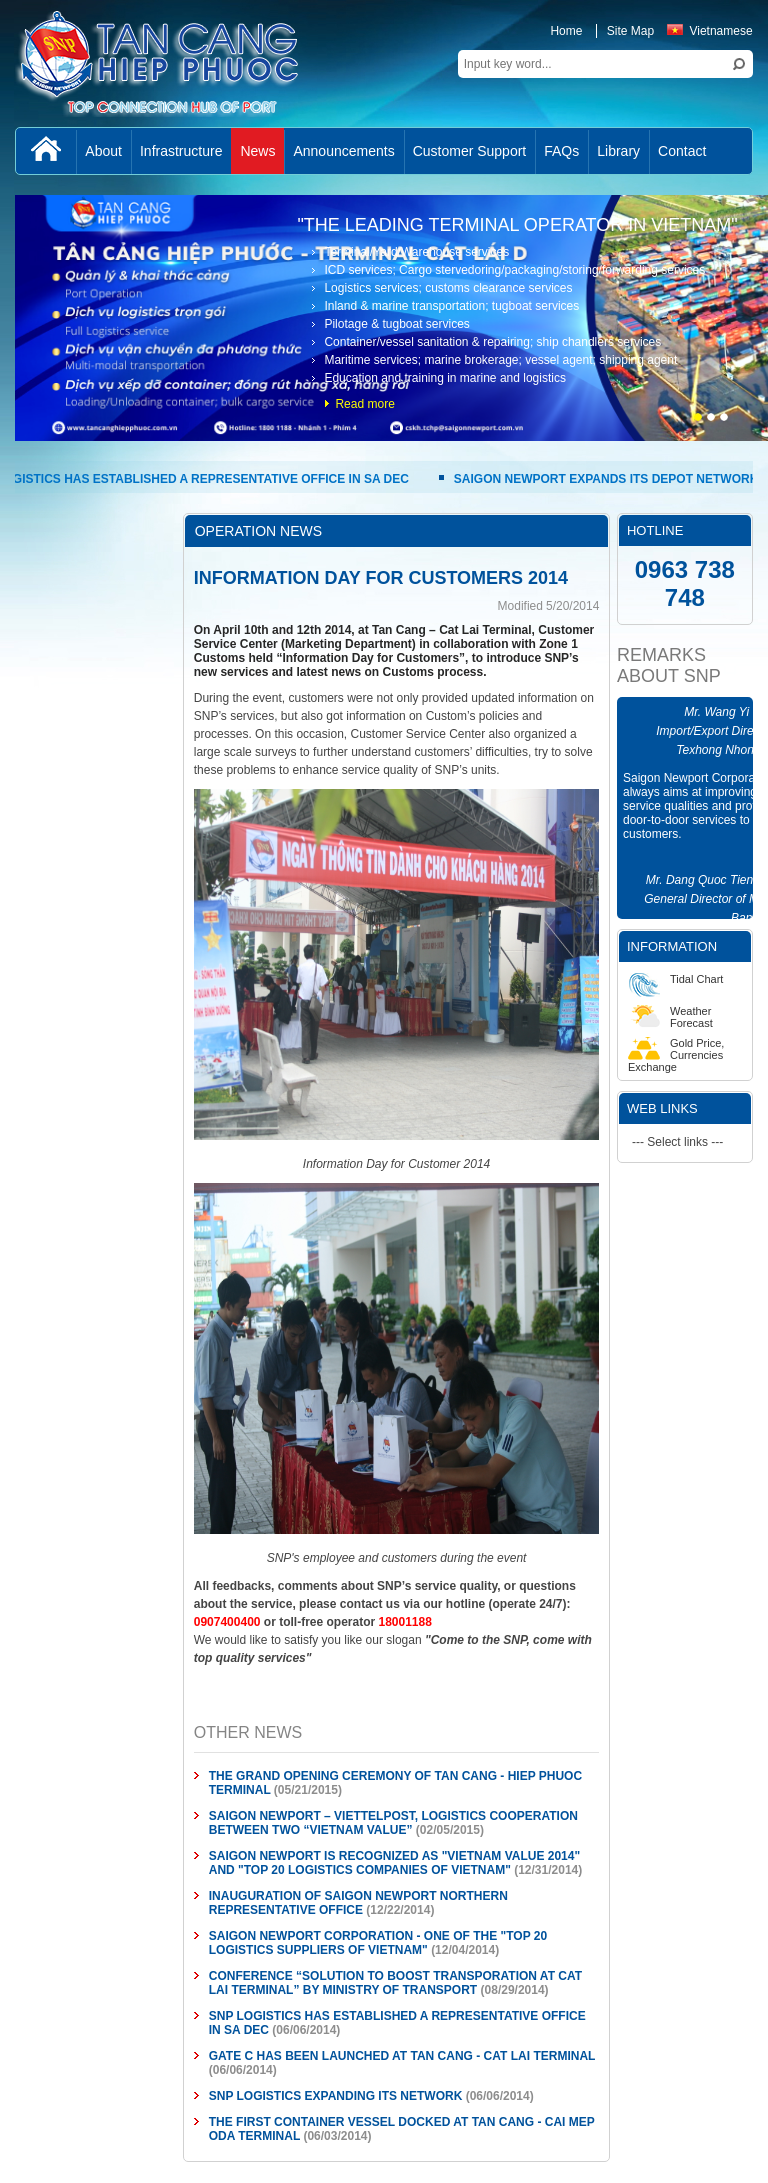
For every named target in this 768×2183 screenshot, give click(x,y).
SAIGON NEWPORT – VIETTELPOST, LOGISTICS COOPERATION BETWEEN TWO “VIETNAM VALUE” (393, 1823)
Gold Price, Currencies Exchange (676, 1055)
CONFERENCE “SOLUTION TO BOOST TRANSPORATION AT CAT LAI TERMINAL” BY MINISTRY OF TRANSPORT (395, 1983)
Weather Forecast (670, 1017)
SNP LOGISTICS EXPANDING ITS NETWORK (336, 2096)
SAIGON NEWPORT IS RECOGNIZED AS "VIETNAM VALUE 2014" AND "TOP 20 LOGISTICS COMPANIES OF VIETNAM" (394, 1863)
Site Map (630, 31)
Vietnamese (709, 31)
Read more (364, 404)
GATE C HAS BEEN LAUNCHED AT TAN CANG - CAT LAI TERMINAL (402, 2056)
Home (566, 31)
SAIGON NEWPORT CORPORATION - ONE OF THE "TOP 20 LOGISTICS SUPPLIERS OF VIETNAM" (378, 1943)
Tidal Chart (675, 979)
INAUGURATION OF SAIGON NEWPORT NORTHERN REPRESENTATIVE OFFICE (358, 1903)
